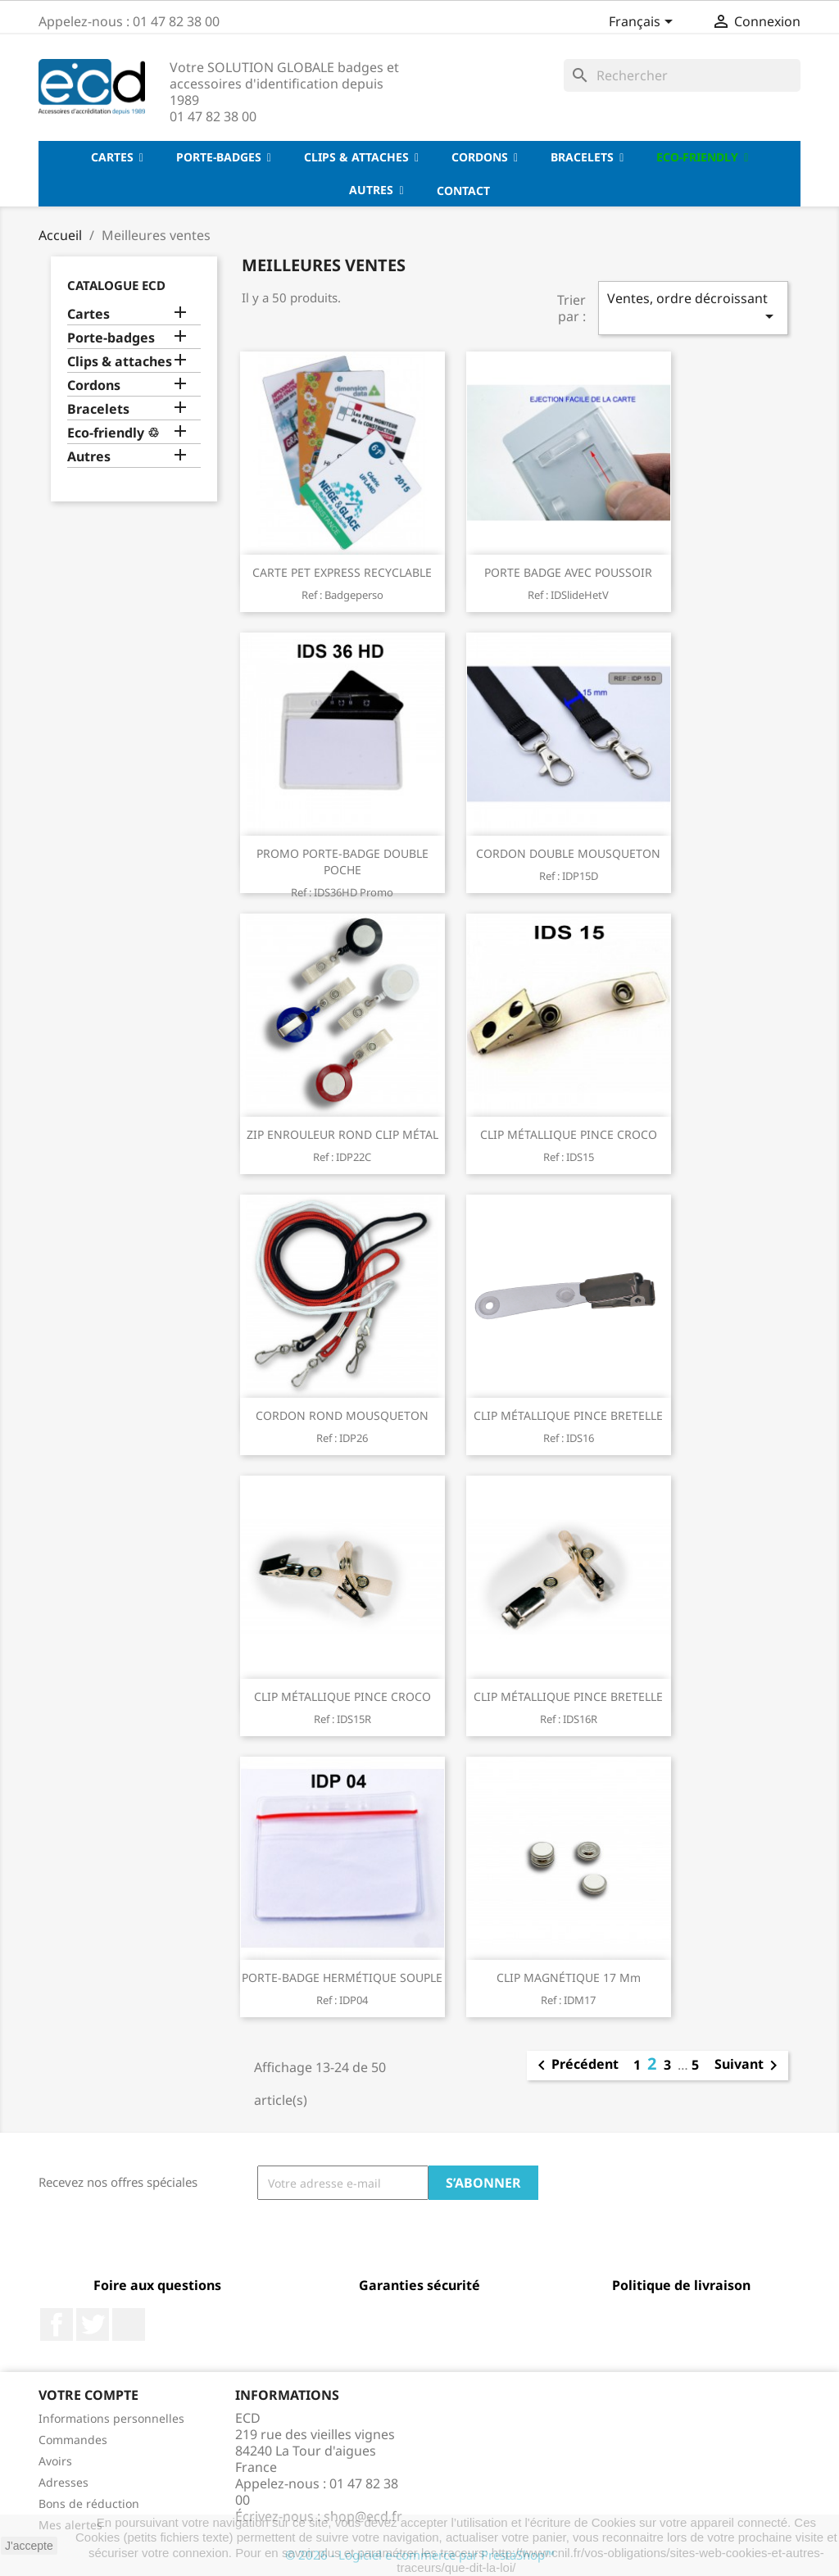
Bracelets (98, 409)
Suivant (748, 2065)
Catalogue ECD (116, 285)
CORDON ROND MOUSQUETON (342, 1415)
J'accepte (29, 2545)
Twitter (92, 2324)
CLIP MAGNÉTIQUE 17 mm (569, 1977)
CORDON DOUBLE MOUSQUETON (568, 853)
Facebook (56, 2324)
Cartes (88, 314)
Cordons (93, 385)
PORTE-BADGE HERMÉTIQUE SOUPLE (342, 1977)
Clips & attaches (119, 361)
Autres (89, 456)
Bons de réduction (89, 2503)
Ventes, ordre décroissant (693, 307)
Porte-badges (111, 338)
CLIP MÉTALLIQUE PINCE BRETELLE (568, 1415)
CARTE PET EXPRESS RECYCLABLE (342, 572)
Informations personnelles (111, 2418)
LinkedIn (128, 2324)
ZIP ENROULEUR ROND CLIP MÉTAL (342, 1134)
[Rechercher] (682, 75)
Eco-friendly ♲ (113, 433)
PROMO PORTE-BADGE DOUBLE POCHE (342, 862)
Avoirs (55, 2461)
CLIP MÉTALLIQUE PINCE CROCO (568, 1134)
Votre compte (88, 2395)
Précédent (575, 2065)
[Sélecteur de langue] (643, 23)
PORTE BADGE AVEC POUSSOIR (568, 572)
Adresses (63, 2482)
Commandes (73, 2439)
